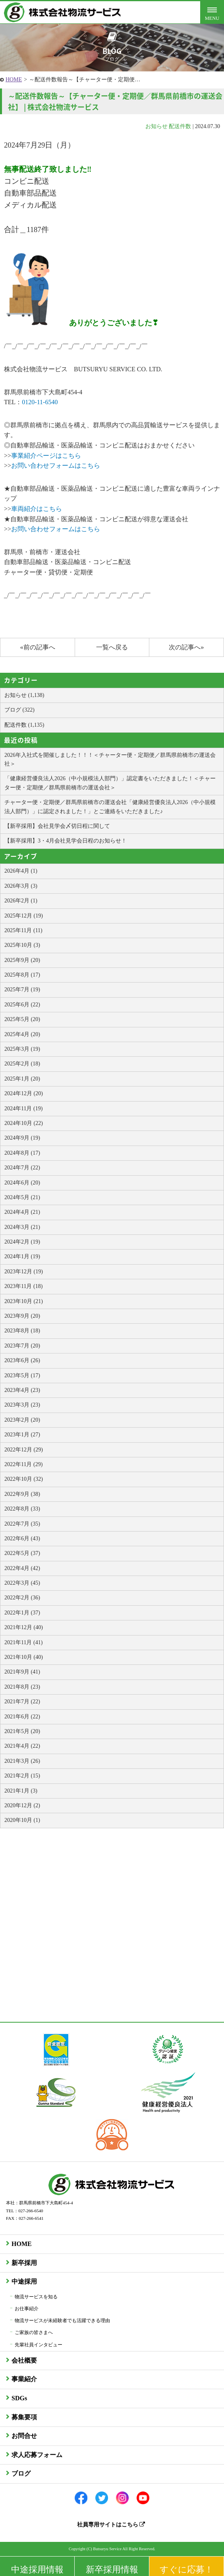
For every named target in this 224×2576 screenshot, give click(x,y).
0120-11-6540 (40, 402)
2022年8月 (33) (22, 1509)
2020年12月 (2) (22, 1805)
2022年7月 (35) (22, 1524)
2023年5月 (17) (22, 1375)
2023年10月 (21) (23, 1301)
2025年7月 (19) (22, 989)
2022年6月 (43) (22, 1538)
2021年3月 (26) (22, 1761)
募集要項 (24, 2417)
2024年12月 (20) (23, 1093)
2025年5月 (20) (22, 1019)
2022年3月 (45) (22, 1583)
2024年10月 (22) (23, 1123)
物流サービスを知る (36, 2297)
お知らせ (156, 126)
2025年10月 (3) (22, 945)
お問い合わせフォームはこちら (55, 465)
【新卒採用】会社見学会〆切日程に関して (57, 826)
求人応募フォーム (37, 2454)
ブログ (21, 2473)
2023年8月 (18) (22, 1331)
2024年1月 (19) (22, 1256)
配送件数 (180, 126)
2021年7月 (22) (22, 1702)
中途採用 (24, 2281)
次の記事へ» (186, 647)
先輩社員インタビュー (38, 2345)
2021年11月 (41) (23, 1642)
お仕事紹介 (27, 2308)
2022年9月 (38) (22, 1494)
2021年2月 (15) (22, 1776)
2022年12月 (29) (23, 1450)
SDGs (19, 2398)
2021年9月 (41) (22, 1672)
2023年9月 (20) (22, 1316)
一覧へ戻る (112, 647)
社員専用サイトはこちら (111, 2525)
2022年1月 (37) (22, 1613)
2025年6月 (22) (22, 1005)
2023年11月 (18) (23, 1286)
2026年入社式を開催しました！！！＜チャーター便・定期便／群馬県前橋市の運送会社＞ (110, 759)
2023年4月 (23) (22, 1390)
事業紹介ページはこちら (46, 455)
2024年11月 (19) (23, 1108)
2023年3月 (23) (22, 1405)
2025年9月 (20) (22, 960)
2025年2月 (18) (22, 1064)
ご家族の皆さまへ (34, 2332)
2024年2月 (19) (22, 1242)
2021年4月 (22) (22, 1746)
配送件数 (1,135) (24, 725)
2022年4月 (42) (22, 1568)
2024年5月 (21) (22, 1197)
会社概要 (24, 2360)
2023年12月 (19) (23, 1272)
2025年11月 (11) (23, 930)
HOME (14, 80)
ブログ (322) (19, 710)
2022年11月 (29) (23, 1464)
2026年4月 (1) (20, 871)
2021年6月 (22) (22, 1717)
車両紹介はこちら (36, 508)
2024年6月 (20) (22, 1183)
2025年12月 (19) (23, 916)
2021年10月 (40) (23, 1657)
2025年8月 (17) (22, 975)
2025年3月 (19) (22, 1049)
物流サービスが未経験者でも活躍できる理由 (62, 2320)
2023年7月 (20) (22, 1346)
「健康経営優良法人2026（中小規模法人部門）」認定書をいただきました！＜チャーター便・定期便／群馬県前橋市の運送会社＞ (110, 782)
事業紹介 (24, 2379)
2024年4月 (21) (22, 1212)
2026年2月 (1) (20, 901)
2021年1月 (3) (20, 1791)
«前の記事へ (37, 647)
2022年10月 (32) (23, 1479)
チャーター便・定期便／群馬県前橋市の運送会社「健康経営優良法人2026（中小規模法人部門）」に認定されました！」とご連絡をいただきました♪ (110, 806)
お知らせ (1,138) (24, 695)
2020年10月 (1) (22, 1820)
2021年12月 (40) (23, 1627)
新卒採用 (24, 2262)
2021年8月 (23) (22, 1687)
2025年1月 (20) (22, 1079)
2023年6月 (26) (22, 1360)
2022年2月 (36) (22, 1598)
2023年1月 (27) (22, 1435)
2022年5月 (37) (22, 1553)
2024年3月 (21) (22, 1227)
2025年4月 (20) (22, 1034)
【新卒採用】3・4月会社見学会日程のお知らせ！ (65, 841)
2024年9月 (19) (22, 1138)
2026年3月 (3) (20, 886)
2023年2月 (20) (22, 1420)
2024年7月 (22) (22, 1168)
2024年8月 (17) (22, 1153)
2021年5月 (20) (22, 1731)
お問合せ (24, 2435)
